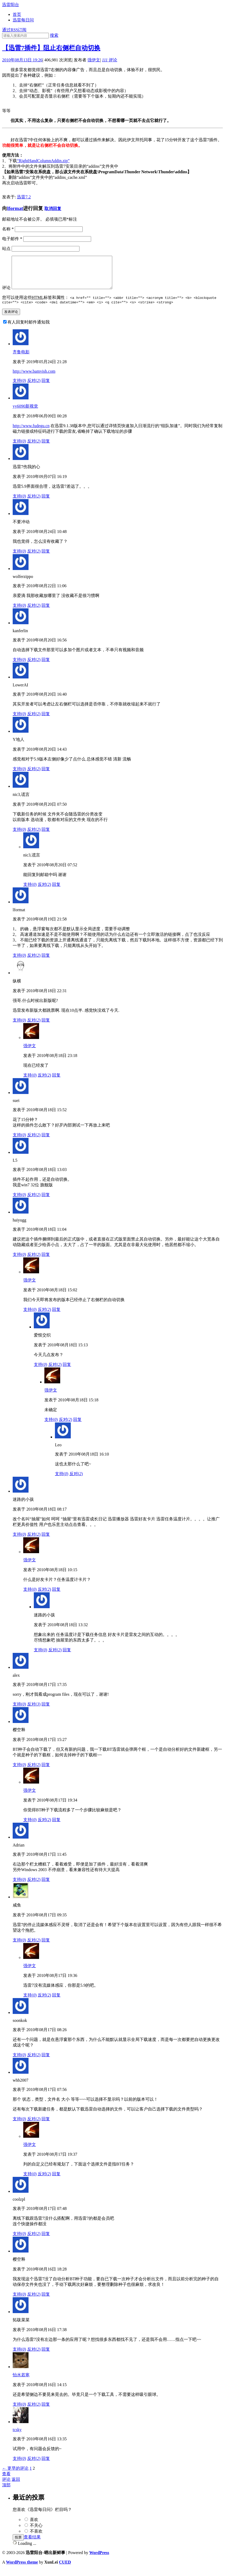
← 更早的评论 (15, 2475)
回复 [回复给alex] (45, 1711)
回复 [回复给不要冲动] (45, 558)
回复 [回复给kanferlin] (45, 666)
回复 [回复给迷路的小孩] (45, 1541)
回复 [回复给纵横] (45, 1027)
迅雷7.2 (24, 197)
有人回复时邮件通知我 (28, 329)
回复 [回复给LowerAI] (45, 721)
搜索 (54, 35)
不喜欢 (36, 2538)
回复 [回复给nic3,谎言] (45, 836)
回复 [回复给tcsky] (45, 2465)
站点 (6, 248)
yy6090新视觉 (25, 413)
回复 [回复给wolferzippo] (45, 612)
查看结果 (32, 2544)
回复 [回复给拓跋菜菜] (45, 2356)
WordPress (99, 2559)
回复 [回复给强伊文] (56, 1082)
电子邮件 (12, 238)
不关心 (36, 2532)
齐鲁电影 (21, 359)
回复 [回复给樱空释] (45, 1772)
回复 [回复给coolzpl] (45, 2240)
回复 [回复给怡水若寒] (45, 2411)
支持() (19, 387)
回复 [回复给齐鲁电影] (45, 387)
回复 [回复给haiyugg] (45, 1261)
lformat (15, 208)
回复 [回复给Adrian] (45, 1886)
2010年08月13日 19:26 (22, 60)
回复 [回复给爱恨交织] (67, 1371)
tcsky (17, 2436)
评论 (109, 60)
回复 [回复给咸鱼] (45, 1947)
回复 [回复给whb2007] (45, 2126)
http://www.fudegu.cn (31, 433)
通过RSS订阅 (14, 30)
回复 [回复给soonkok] (45, 2062)
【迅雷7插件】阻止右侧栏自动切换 (51, 47)
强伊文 (93, 60)
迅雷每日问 (23, 20)
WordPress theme (22, 2569)
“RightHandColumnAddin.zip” (43, 160)
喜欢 (34, 2526)
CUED (65, 2569)
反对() (34, 387)
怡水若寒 (21, 2382)
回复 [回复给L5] (45, 1202)
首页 (17, 14)
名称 (8, 229)
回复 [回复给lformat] (45, 962)
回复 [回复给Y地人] (45, 776)
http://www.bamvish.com (34, 378)
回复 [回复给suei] (45, 1142)
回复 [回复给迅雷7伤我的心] (45, 503)
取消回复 (52, 208)
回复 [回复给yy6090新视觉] (45, 448)
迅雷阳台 (10, 4)
